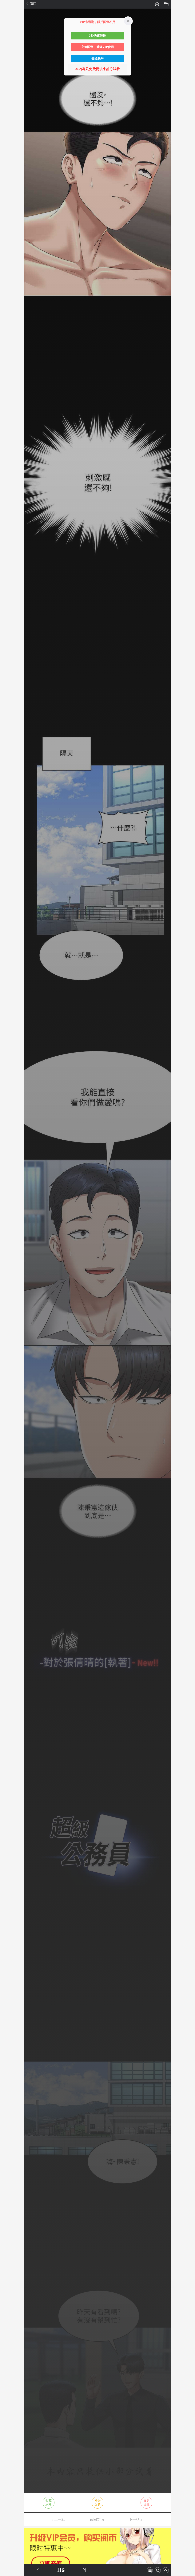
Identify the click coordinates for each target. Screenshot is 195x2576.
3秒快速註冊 (97, 35)
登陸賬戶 (97, 58)
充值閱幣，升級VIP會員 (97, 47)
